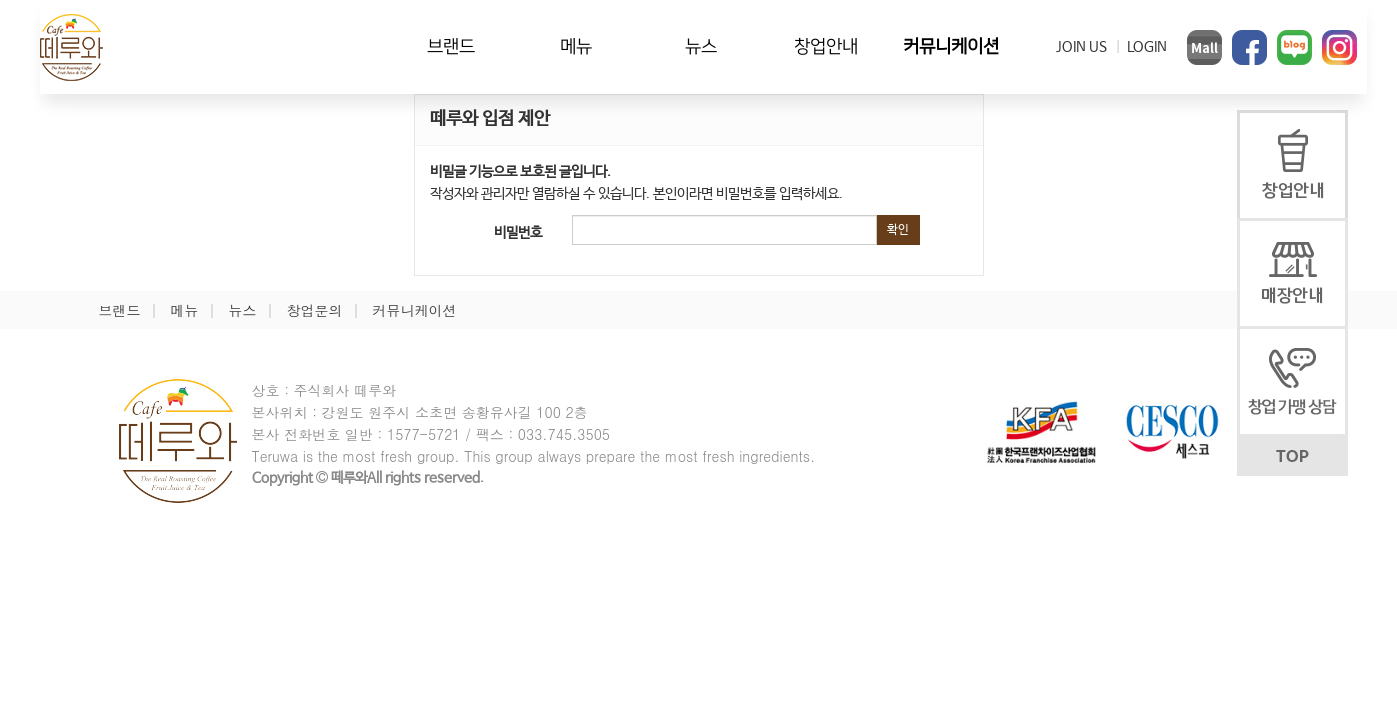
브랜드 (451, 46)
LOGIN (1147, 47)
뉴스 (701, 46)
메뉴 (576, 46)
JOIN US (1081, 47)
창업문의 (315, 310)
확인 (898, 230)
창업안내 (826, 46)
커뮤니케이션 (951, 46)
